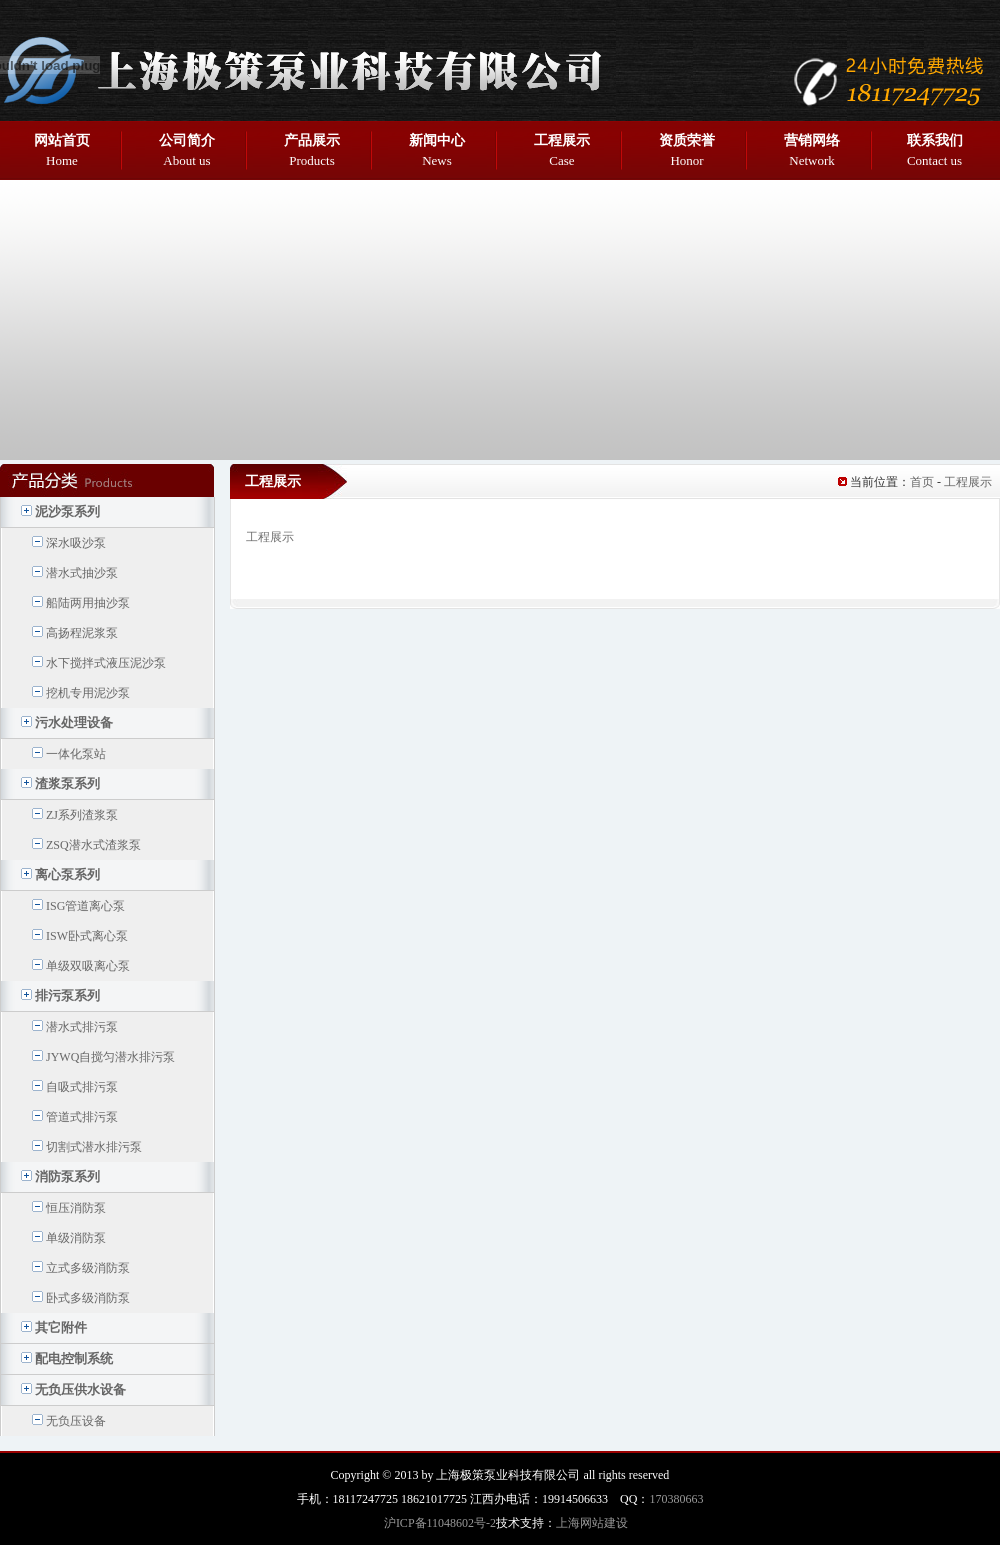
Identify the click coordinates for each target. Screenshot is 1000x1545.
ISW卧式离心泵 (87, 936)
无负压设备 (76, 1421)
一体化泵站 (76, 754)
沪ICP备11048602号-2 (440, 1523)
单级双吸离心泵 (88, 966)
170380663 (676, 1499)
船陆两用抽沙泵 (88, 603)
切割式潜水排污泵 (94, 1147)
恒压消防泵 (76, 1208)
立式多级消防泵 (88, 1268)
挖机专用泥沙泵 (88, 693)
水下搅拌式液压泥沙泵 (106, 663)
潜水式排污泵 (82, 1027)
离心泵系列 (67, 874)
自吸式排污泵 (82, 1087)
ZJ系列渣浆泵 (82, 815)
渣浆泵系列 (67, 783)
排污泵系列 (67, 995)
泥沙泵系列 (67, 511)
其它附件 (61, 1327)
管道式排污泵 (82, 1117)
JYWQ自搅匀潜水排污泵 (110, 1057)
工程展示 (968, 482)
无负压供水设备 (80, 1389)
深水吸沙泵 (76, 543)
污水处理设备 (74, 722)
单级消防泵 (76, 1238)
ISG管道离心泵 (85, 906)
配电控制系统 (74, 1358)
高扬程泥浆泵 (82, 633)
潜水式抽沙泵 (82, 573)
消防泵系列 (67, 1176)
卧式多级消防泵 (88, 1298)
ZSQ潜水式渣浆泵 (93, 845)
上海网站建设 (592, 1523)
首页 (922, 482)
